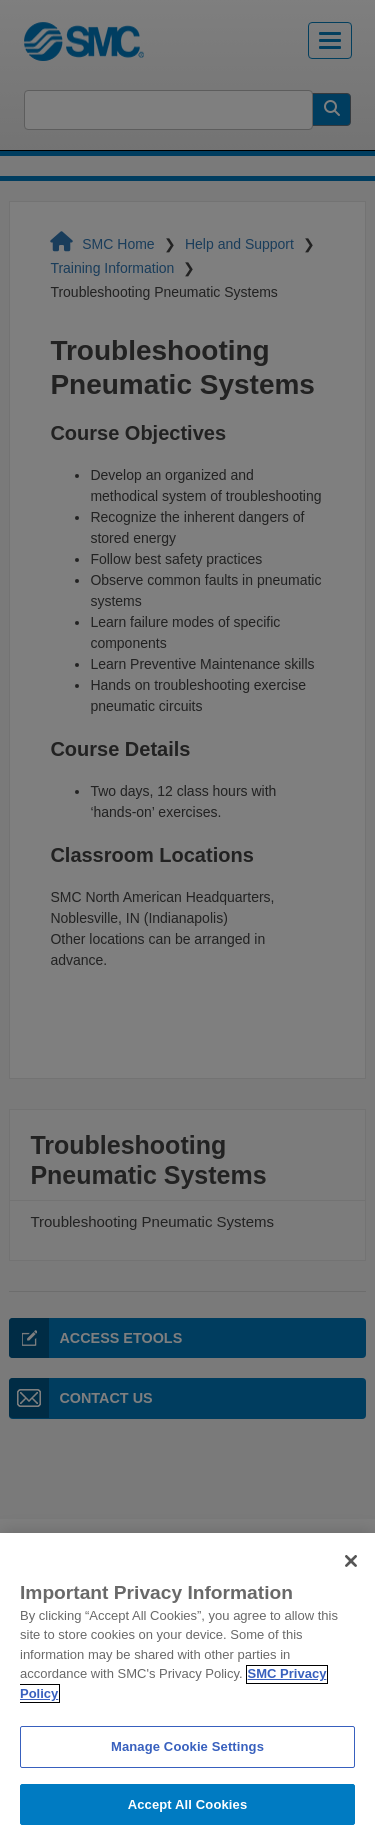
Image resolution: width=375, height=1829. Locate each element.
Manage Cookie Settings (187, 1758)
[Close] (351, 1573)
